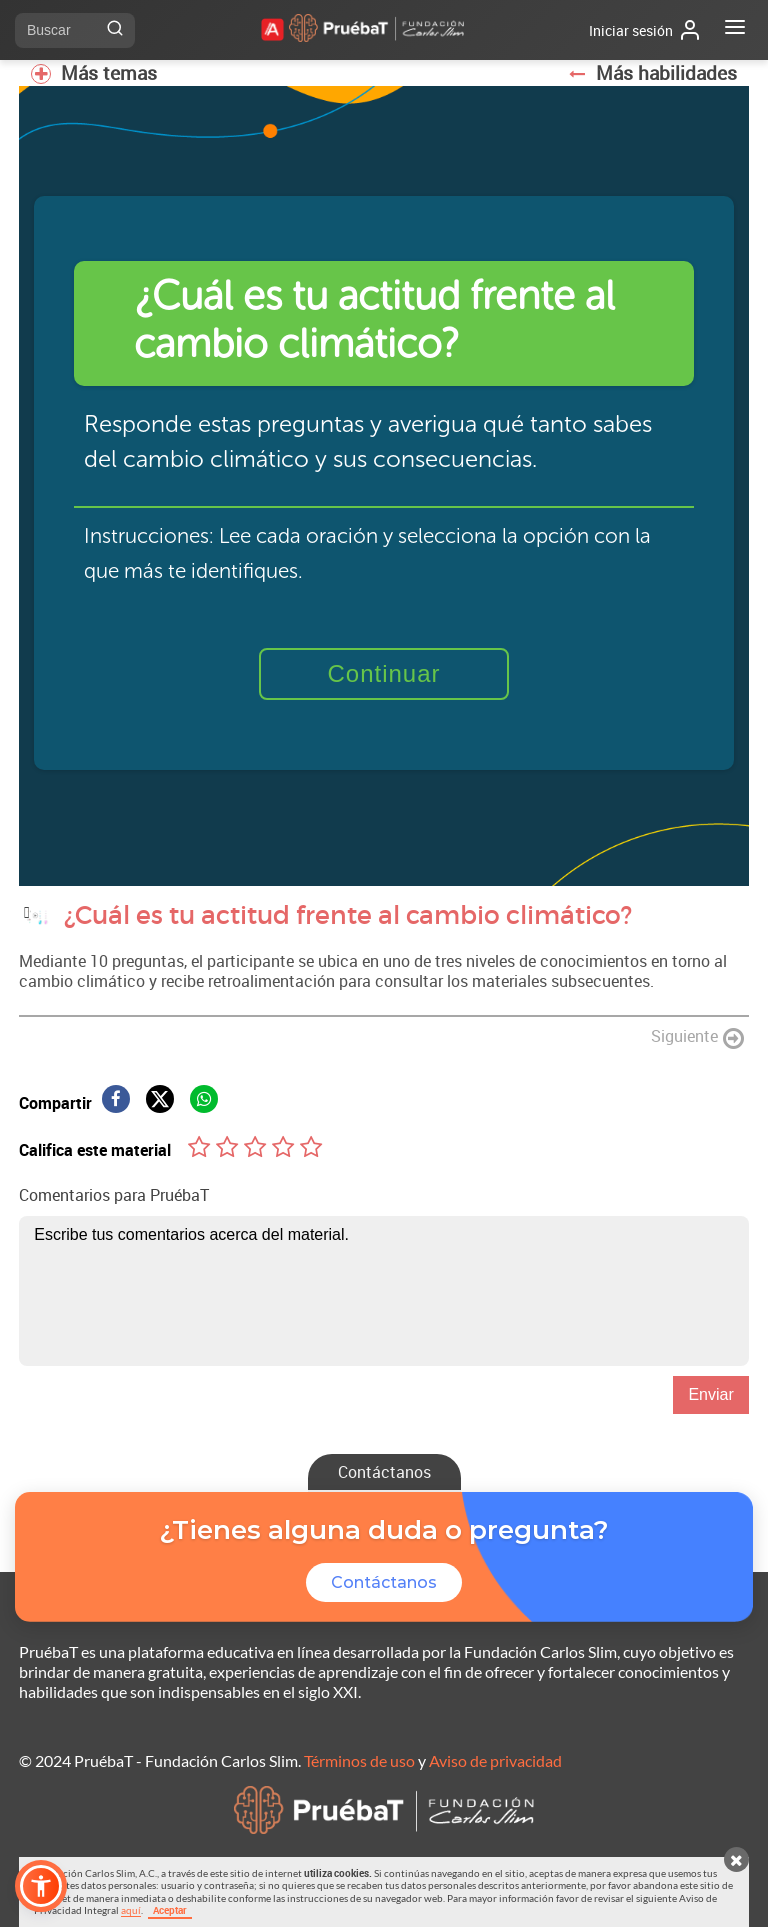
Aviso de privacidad (495, 1760)
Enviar (710, 1394)
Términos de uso (359, 1760)
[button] (41, 1886)
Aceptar (170, 1910)
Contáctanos (384, 1472)
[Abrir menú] (735, 30)
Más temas (94, 73)
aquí (131, 1910)
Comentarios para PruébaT (114, 1195)
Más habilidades (652, 73)
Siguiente (697, 1037)
